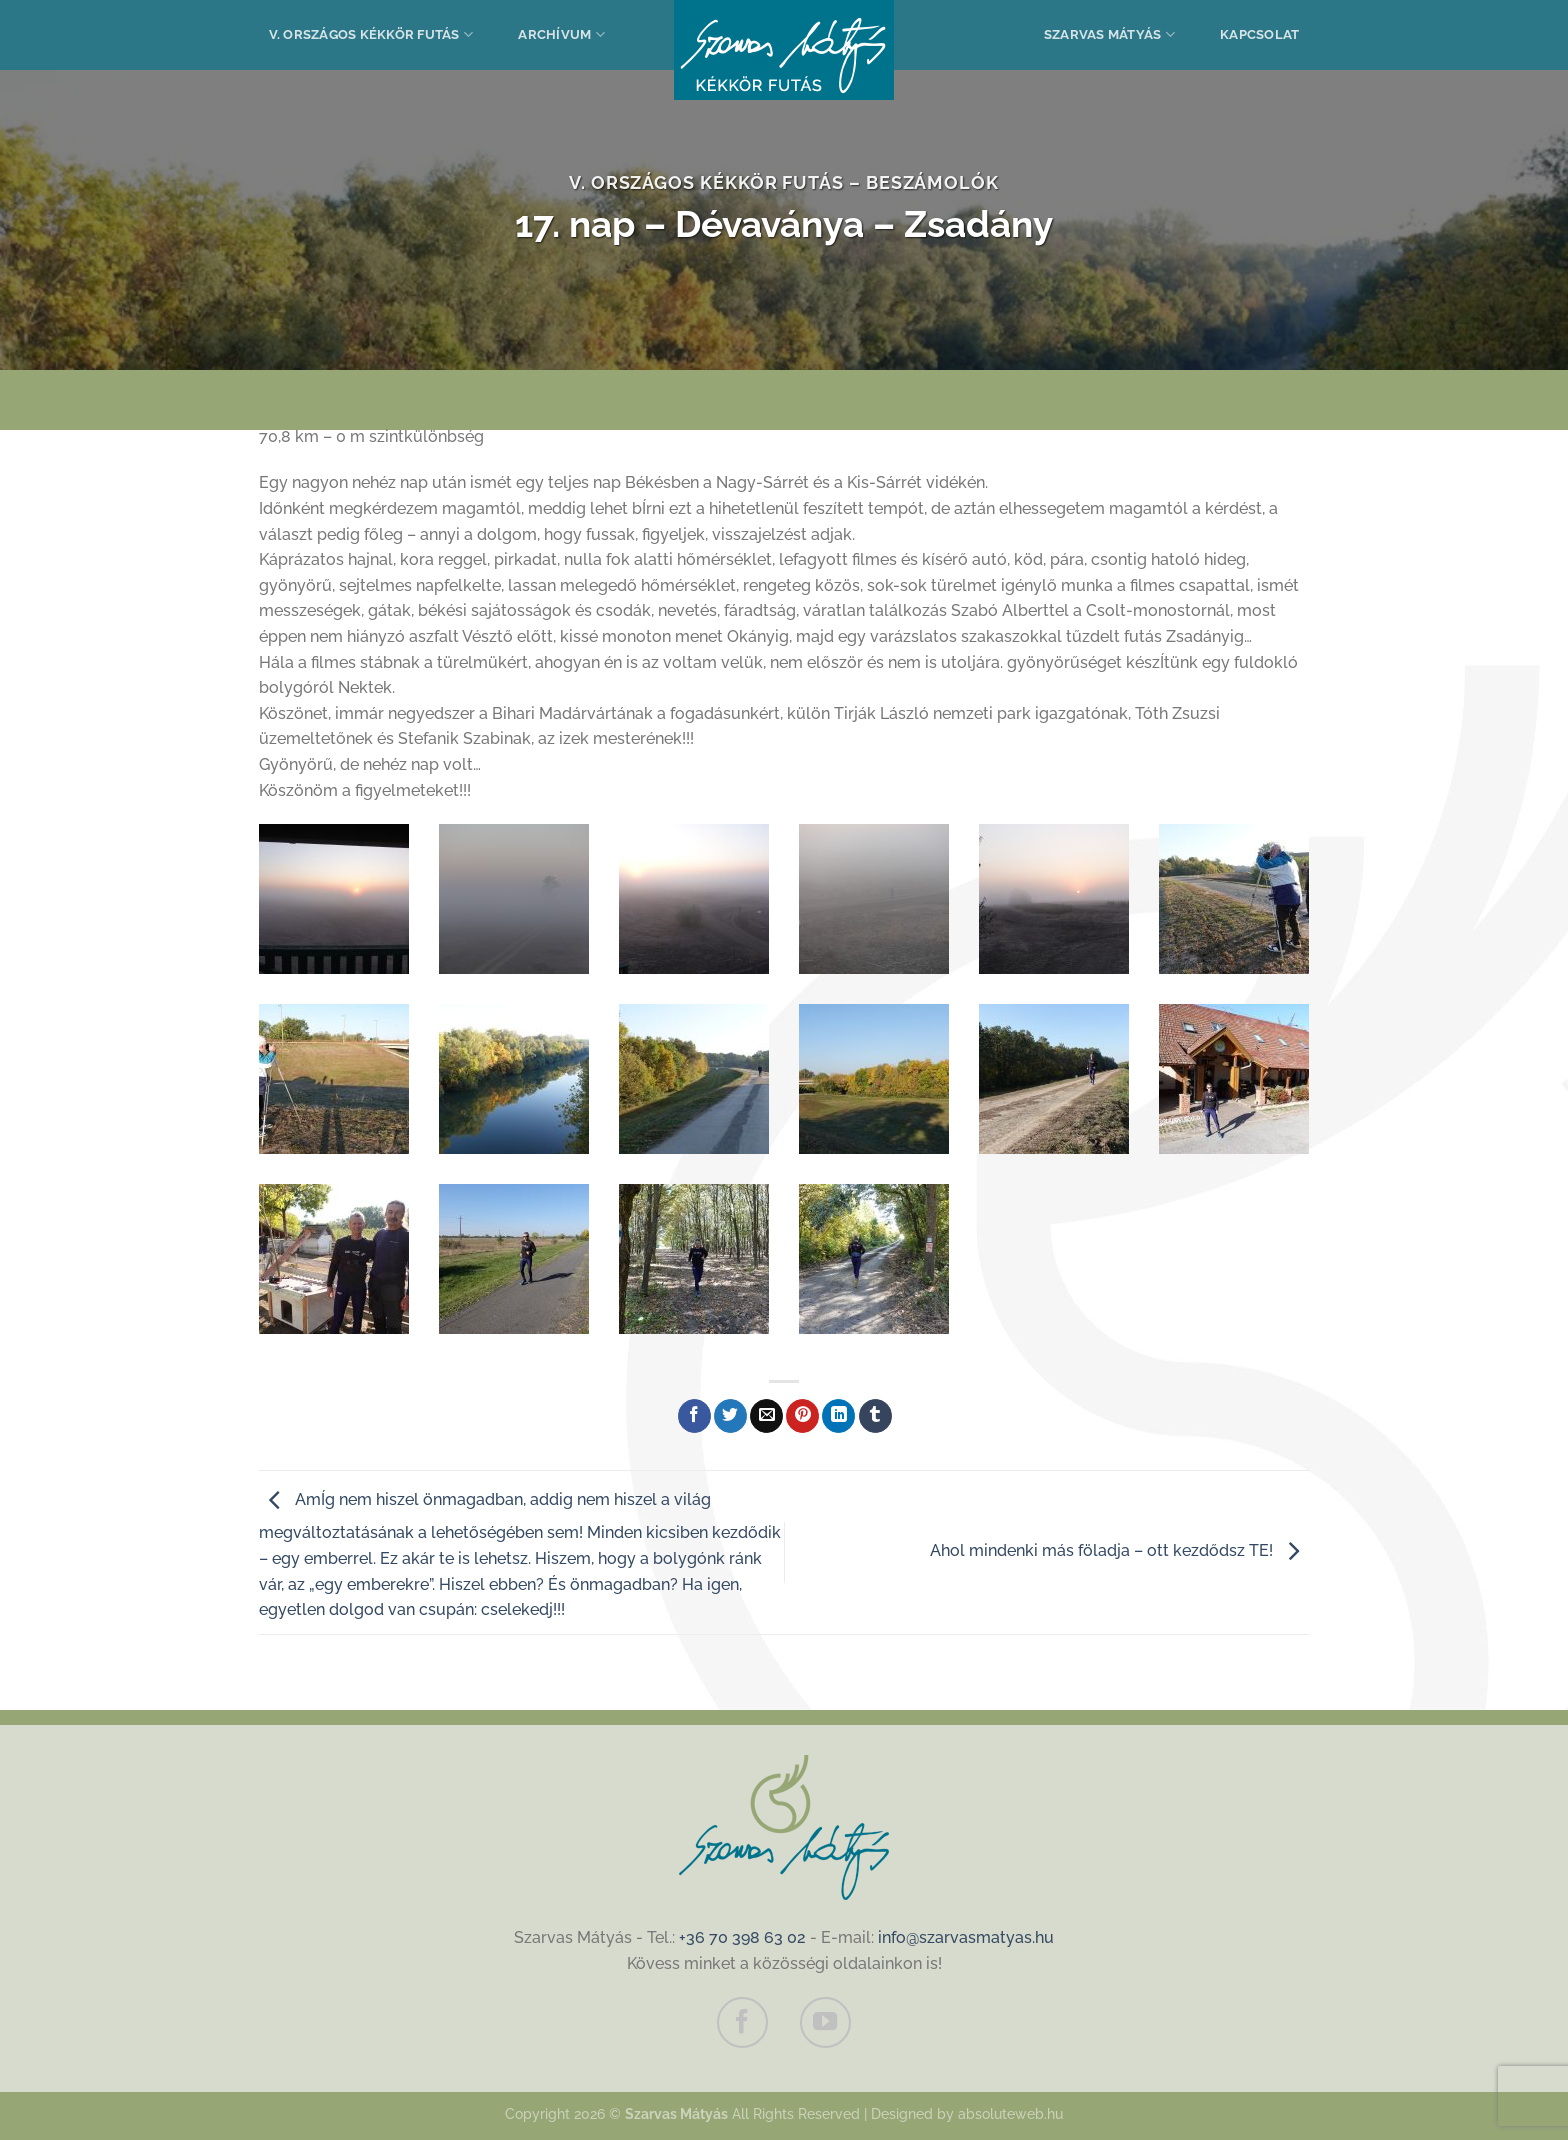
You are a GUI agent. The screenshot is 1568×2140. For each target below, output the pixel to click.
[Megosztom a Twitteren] (730, 1416)
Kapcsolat (1259, 34)
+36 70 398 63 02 (742, 1937)
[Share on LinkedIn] (838, 1416)
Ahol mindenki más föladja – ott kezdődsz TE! (1119, 1550)
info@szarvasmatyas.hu (966, 1937)
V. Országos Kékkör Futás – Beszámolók (784, 182)
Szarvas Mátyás (1109, 34)
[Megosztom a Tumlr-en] (875, 1416)
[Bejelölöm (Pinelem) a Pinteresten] (802, 1416)
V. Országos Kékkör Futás (371, 34)
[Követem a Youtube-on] (825, 2022)
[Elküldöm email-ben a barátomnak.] (766, 1416)
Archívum (561, 34)
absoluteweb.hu (1010, 2113)
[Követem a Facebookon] (742, 2022)
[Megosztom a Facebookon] (694, 1416)
